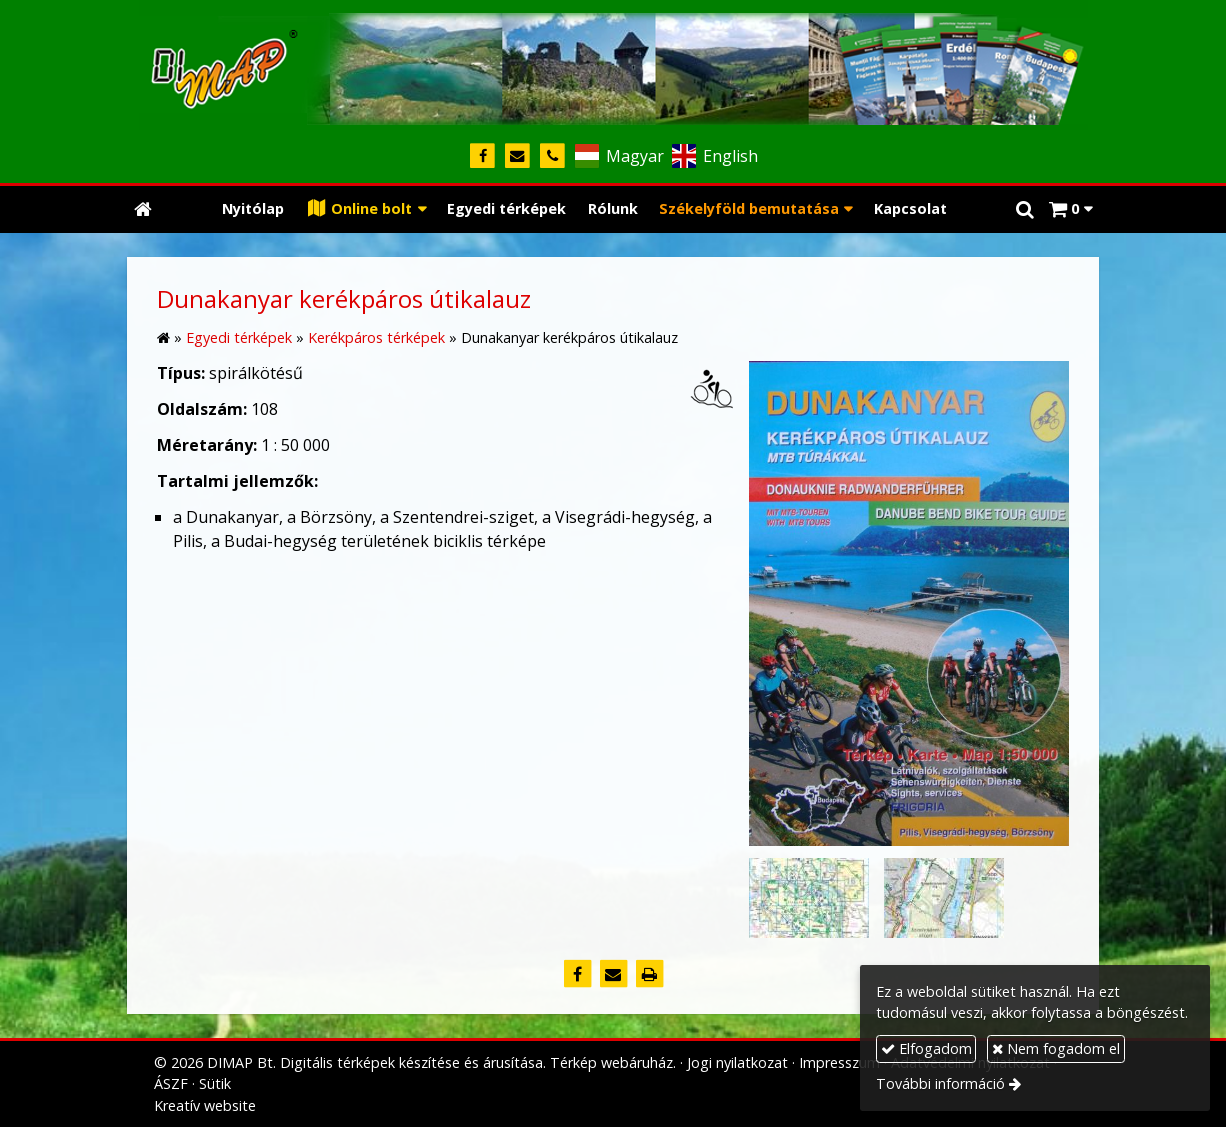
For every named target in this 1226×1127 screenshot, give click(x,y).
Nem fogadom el (1056, 1048)
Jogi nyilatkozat (737, 1062)
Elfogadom (926, 1048)
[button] (1070, 209)
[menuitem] (253, 209)
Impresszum (839, 1062)
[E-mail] (517, 156)
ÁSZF (171, 1083)
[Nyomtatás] (649, 974)
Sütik (215, 1083)
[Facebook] (482, 156)
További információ (940, 1083)
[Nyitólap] (613, 65)
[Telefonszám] (552, 156)
